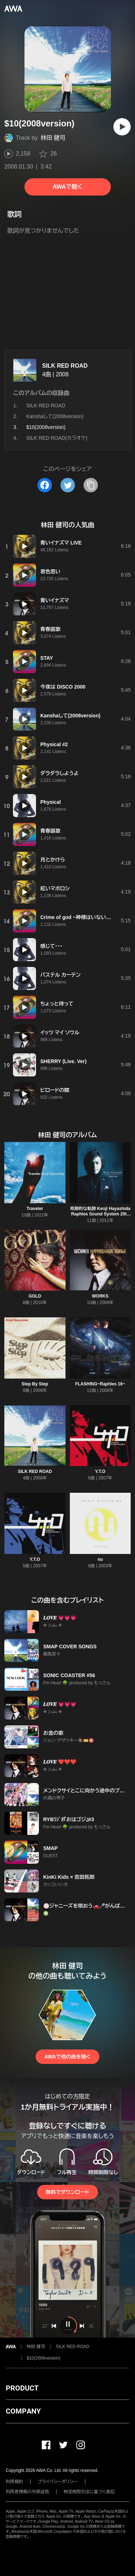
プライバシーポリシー (58, 2481)
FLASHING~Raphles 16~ (100, 1383)
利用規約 (14, 2481)
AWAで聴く (67, 187)
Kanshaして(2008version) (55, 416)
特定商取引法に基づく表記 (89, 2491)
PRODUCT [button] (22, 2388)
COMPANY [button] (23, 2411)
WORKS (100, 1296)
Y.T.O (100, 1471)
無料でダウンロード (67, 2192)
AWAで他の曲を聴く (67, 2057)
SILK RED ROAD (64, 366)
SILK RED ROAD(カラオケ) (56, 438)
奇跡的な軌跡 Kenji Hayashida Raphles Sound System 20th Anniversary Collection (100, 1214)
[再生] (122, 126)
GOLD (34, 1296)
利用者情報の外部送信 (27, 2491)
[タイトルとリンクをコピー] (91, 485)
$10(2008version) (43, 2358)
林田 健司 (53, 138)
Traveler (35, 1208)
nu (100, 1559)
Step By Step (35, 1383)
